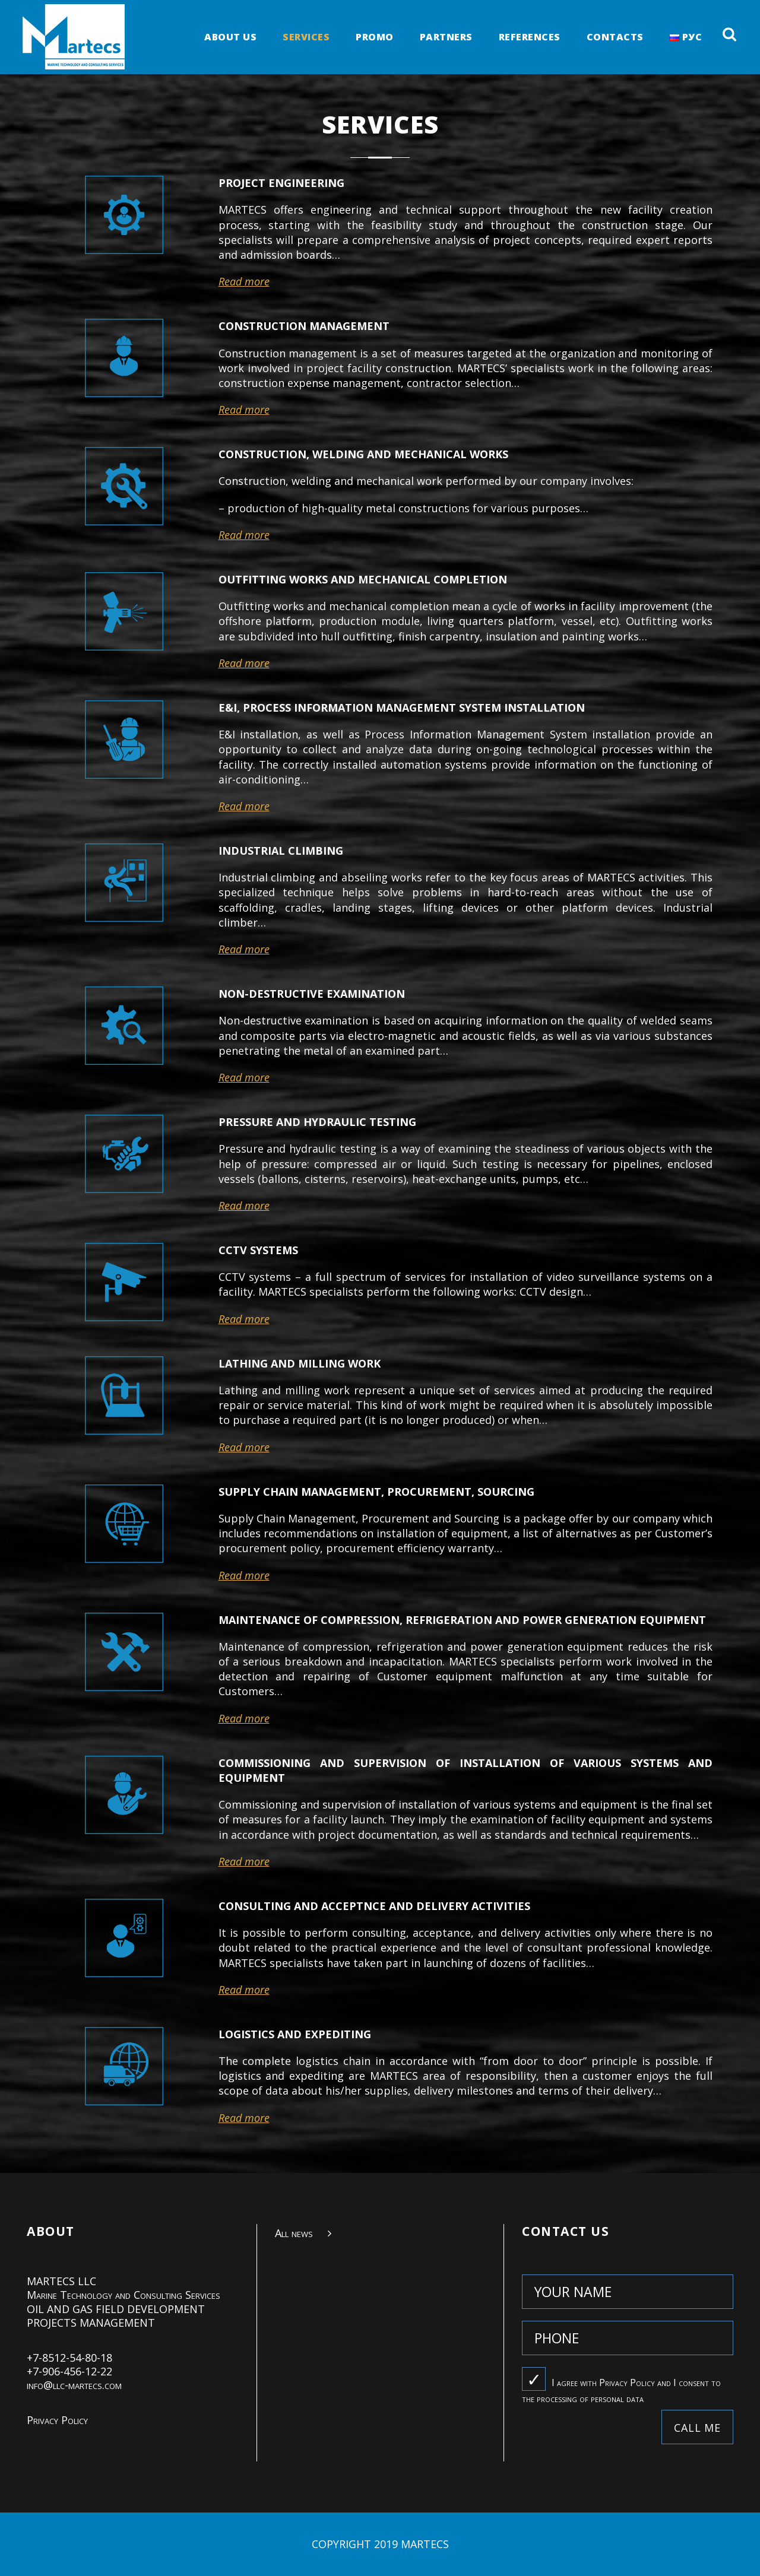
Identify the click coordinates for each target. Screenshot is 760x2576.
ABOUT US (230, 38)
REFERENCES (529, 38)
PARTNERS (446, 38)
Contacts (615, 38)
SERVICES (306, 38)
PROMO (375, 38)
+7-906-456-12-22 (69, 2371)
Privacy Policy (57, 2420)
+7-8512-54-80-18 (69, 2357)
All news (294, 2233)
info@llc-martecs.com (74, 2385)
